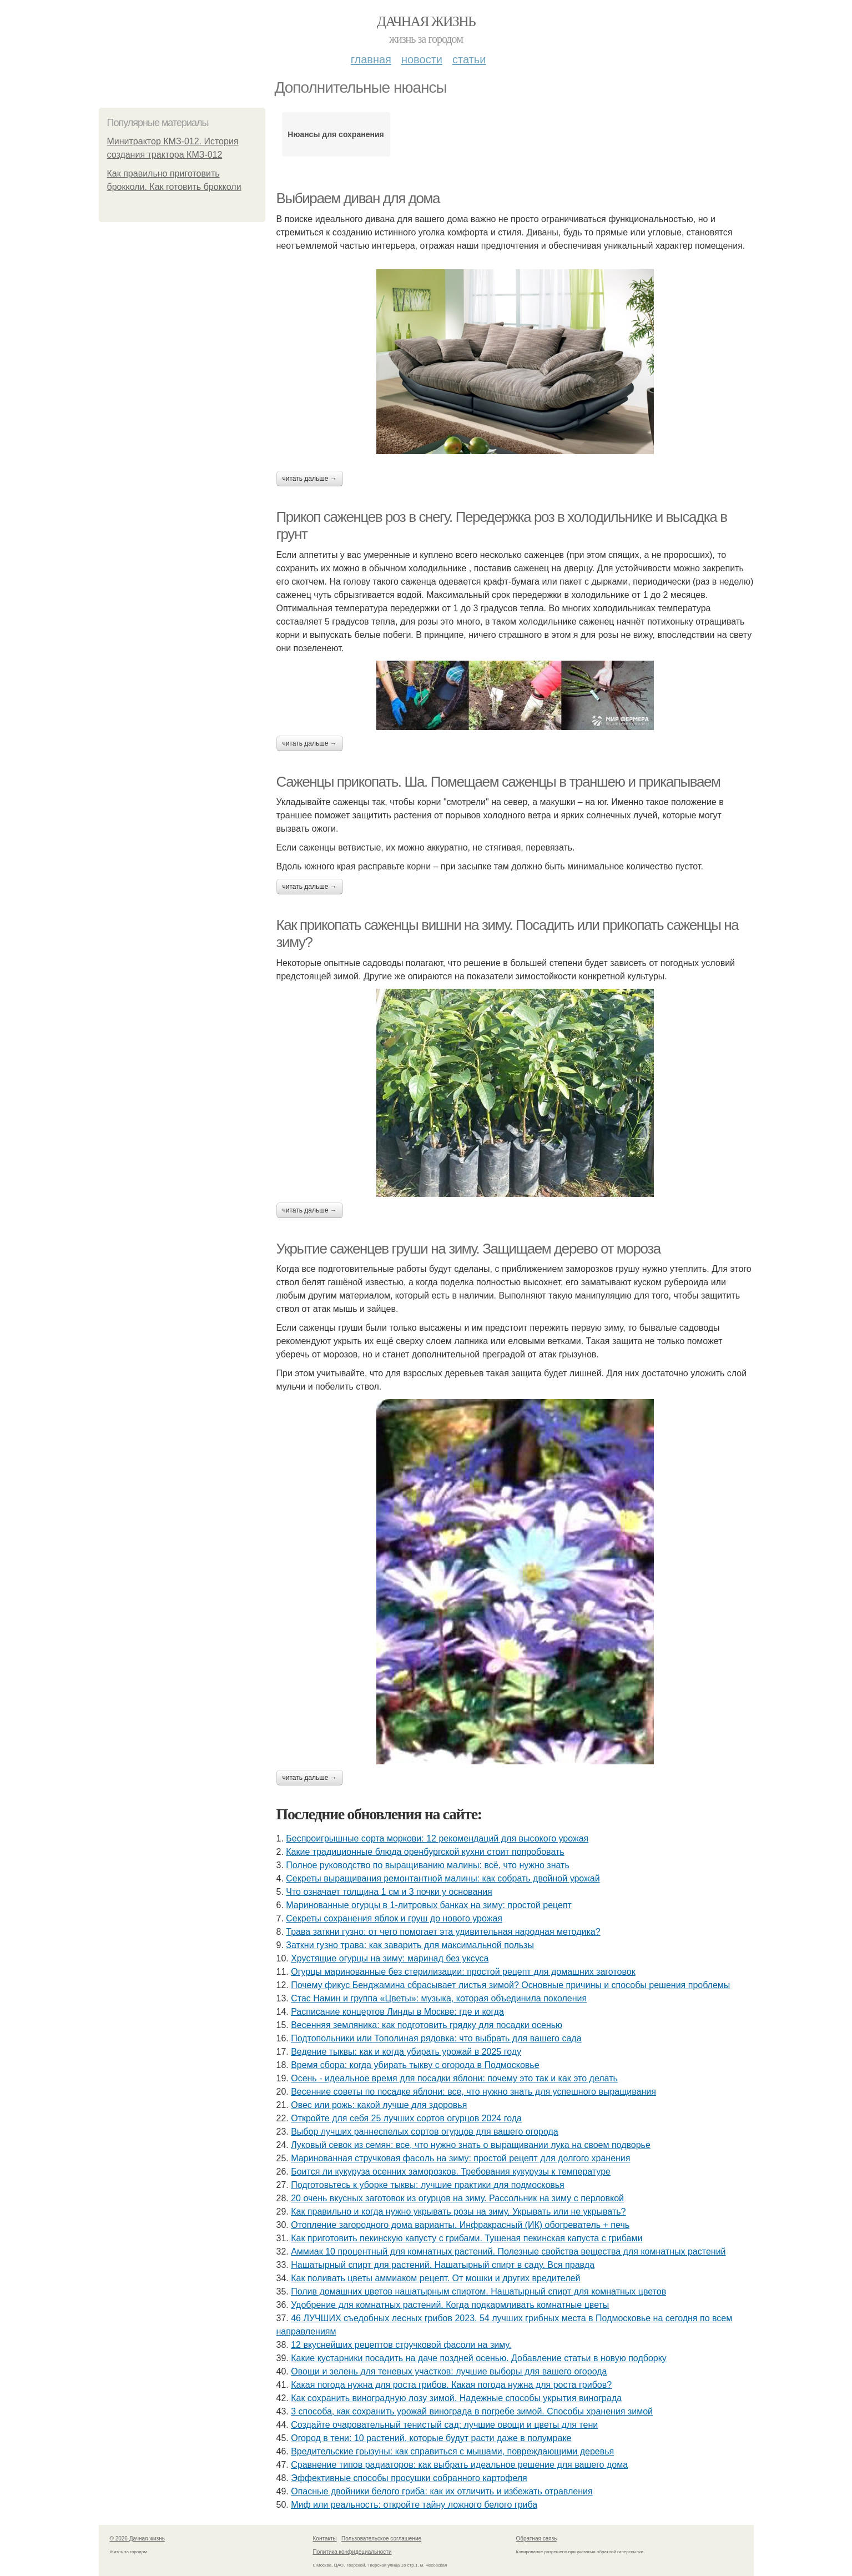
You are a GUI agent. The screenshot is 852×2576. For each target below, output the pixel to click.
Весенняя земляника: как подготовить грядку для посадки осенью (426, 2025)
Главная (371, 59)
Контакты (325, 2538)
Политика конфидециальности (352, 2552)
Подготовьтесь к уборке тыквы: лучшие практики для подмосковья (427, 2185)
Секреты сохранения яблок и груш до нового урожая (394, 1918)
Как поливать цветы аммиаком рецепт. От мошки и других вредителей (435, 2278)
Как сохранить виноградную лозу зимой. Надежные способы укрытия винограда (456, 2398)
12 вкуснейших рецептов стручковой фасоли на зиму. (401, 2344)
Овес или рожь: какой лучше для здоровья (379, 2105)
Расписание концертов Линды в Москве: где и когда (397, 2011)
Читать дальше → (310, 478)
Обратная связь (536, 2538)
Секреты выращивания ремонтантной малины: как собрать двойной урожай (442, 1878)
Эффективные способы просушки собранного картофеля (409, 2478)
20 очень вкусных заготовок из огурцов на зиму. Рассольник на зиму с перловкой (457, 2198)
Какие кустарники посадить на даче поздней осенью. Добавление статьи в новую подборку (479, 2358)
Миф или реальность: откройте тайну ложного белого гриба (414, 2504)
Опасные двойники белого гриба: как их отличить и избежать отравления (441, 2491)
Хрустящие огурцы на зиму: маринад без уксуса (389, 1958)
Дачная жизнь (426, 21)
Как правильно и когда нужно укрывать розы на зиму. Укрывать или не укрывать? (458, 2211)
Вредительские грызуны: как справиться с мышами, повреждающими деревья (452, 2451)
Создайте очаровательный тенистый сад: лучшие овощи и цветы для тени (444, 2424)
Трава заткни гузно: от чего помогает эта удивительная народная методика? (443, 1931)
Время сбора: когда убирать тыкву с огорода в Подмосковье (415, 2065)
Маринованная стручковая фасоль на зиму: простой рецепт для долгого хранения (460, 2158)
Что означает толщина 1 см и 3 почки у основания (389, 1891)
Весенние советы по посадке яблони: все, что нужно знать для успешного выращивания (473, 2091)
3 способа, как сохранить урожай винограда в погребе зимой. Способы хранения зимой (472, 2411)
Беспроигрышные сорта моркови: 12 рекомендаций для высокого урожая (437, 1838)
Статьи (469, 59)
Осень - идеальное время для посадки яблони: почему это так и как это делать (454, 2078)
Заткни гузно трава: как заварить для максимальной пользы (410, 1945)
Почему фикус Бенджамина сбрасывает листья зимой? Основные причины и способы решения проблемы (510, 1985)
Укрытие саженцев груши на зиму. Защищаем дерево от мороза (468, 1248)
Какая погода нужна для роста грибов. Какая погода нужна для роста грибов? (451, 2384)
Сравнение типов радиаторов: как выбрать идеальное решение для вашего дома (459, 2464)
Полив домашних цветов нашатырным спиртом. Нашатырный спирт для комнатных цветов (478, 2291)
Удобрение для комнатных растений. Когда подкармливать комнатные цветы (450, 2305)
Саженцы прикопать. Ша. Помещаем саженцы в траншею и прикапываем (498, 781)
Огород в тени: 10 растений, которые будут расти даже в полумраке (431, 2438)
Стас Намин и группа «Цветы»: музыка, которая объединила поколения (439, 1998)
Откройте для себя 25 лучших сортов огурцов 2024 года (406, 2118)
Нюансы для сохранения (336, 134)
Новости (421, 59)
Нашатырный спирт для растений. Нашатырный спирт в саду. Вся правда (442, 2265)
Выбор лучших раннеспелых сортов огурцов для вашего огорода (424, 2131)
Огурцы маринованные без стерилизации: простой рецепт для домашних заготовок (463, 1971)
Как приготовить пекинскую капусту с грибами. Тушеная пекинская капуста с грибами (466, 2238)
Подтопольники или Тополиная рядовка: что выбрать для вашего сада (436, 2038)
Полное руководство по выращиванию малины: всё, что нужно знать (427, 1865)
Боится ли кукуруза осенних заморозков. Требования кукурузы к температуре (451, 2171)
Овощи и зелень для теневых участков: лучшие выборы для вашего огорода (449, 2371)
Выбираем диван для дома (358, 198)
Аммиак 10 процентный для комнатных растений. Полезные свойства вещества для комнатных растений (508, 2251)
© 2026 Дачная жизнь (137, 2538)
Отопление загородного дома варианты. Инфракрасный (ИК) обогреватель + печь (460, 2225)
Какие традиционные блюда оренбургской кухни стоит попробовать (425, 1851)
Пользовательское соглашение (381, 2538)
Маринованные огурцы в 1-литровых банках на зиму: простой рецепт (429, 1905)
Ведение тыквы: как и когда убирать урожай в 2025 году (406, 2051)
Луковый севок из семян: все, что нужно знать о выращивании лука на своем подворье (471, 2145)
